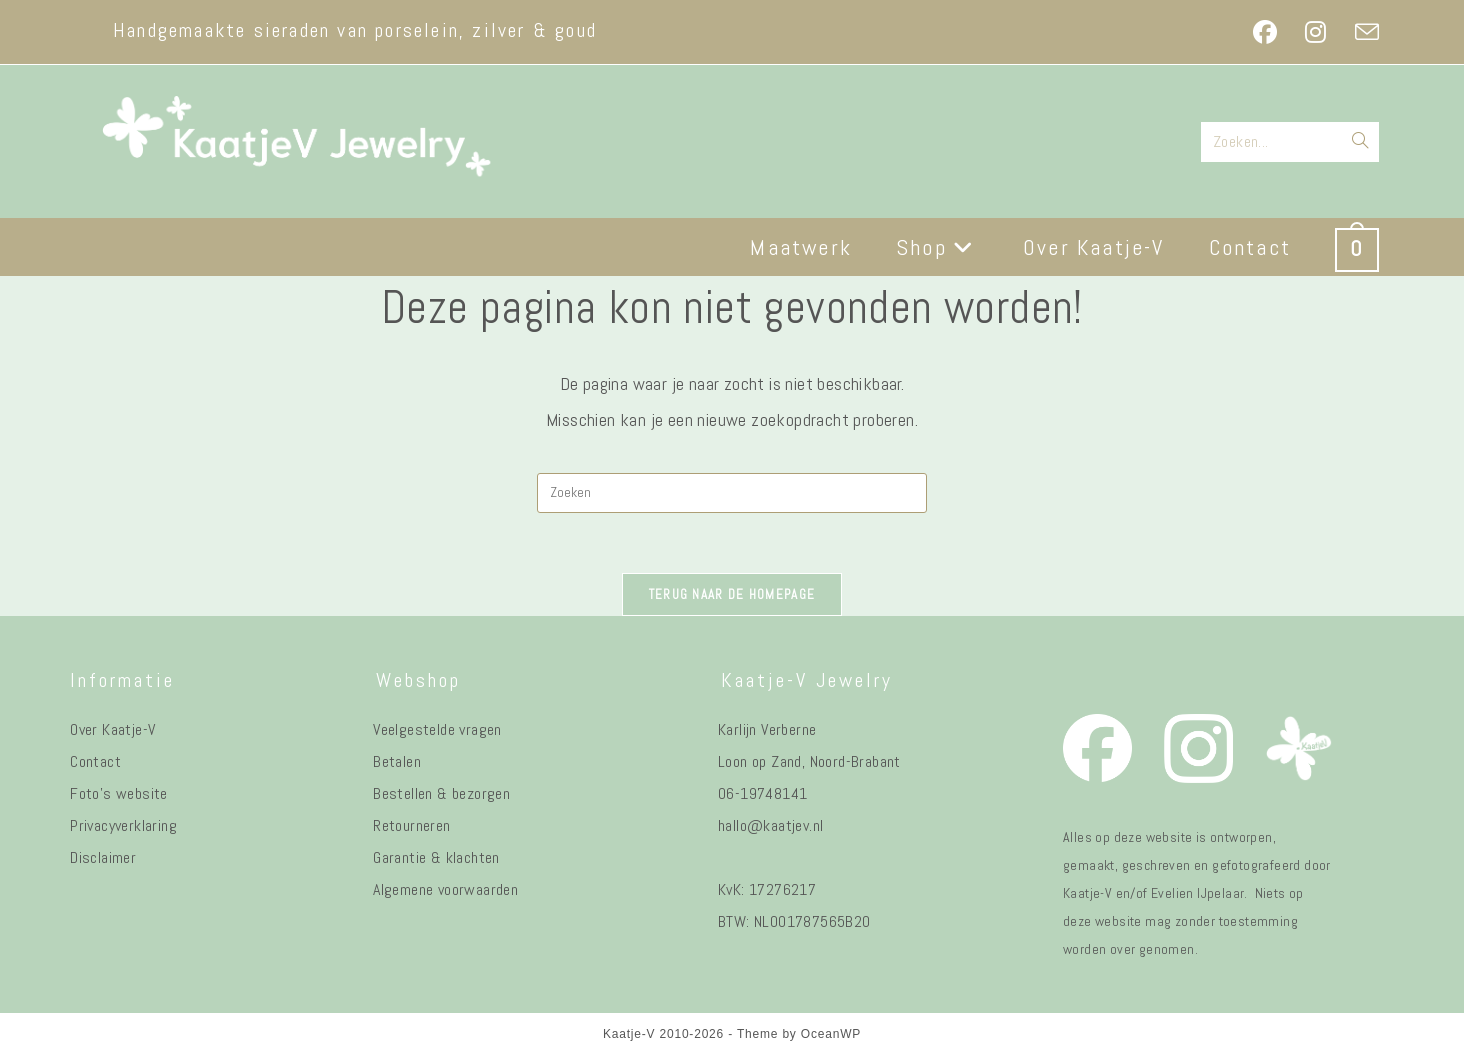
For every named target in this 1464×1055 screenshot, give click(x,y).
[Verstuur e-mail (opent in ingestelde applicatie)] (1360, 32)
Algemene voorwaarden (445, 889)
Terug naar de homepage (732, 594)
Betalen (397, 761)
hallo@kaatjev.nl (770, 825)
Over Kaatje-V (112, 729)
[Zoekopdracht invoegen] (732, 493)
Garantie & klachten (436, 857)
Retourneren (411, 825)
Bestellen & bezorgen (441, 793)
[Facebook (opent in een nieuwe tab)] (1265, 32)
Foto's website (119, 793)
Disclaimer (103, 857)
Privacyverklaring (123, 825)
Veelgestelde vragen (437, 729)
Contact (95, 761)
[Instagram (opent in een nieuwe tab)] (1315, 32)
